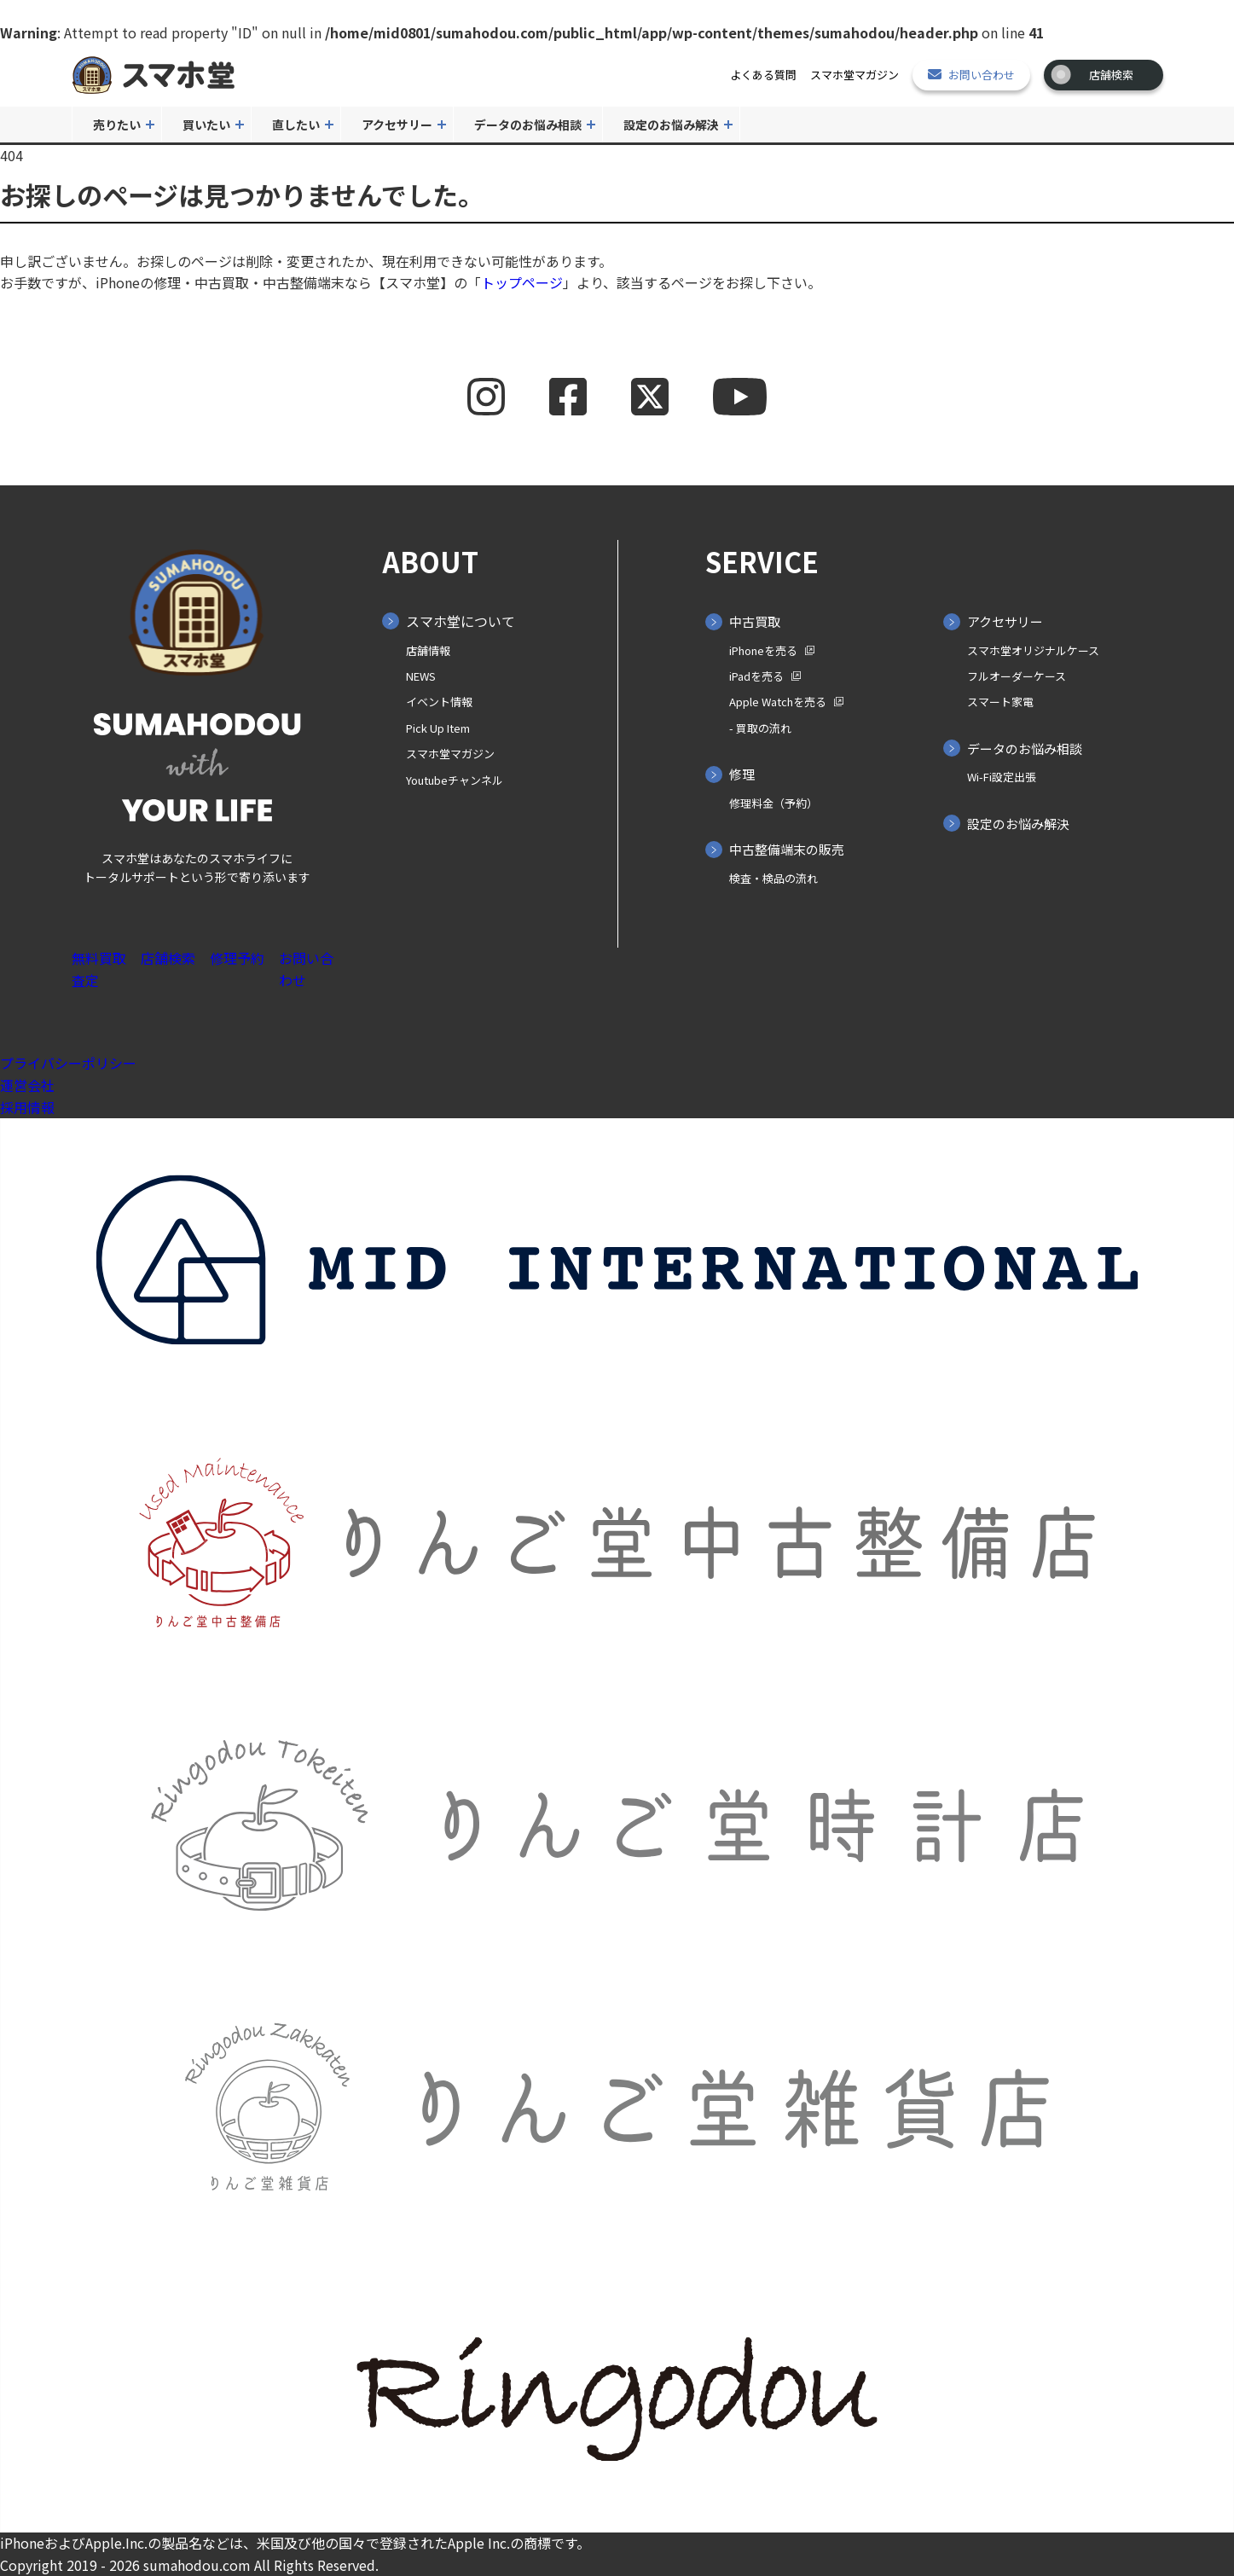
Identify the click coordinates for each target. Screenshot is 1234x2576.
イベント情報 (439, 701)
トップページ (522, 282)
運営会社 (27, 1085)
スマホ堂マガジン (854, 75)
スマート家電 (1000, 701)
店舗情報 (428, 650)
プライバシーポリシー (68, 1063)
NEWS (421, 676)
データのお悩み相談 (528, 124)
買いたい (206, 124)
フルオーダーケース (1016, 676)
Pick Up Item (438, 728)
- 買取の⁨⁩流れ (760, 728)
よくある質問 (763, 75)
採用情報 (27, 1107)
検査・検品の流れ (773, 878)
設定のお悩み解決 (671, 124)
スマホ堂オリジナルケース (1033, 650)
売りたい (117, 124)
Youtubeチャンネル (454, 780)
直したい (296, 124)
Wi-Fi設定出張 (1001, 777)
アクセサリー (397, 124)
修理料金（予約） (773, 803)
